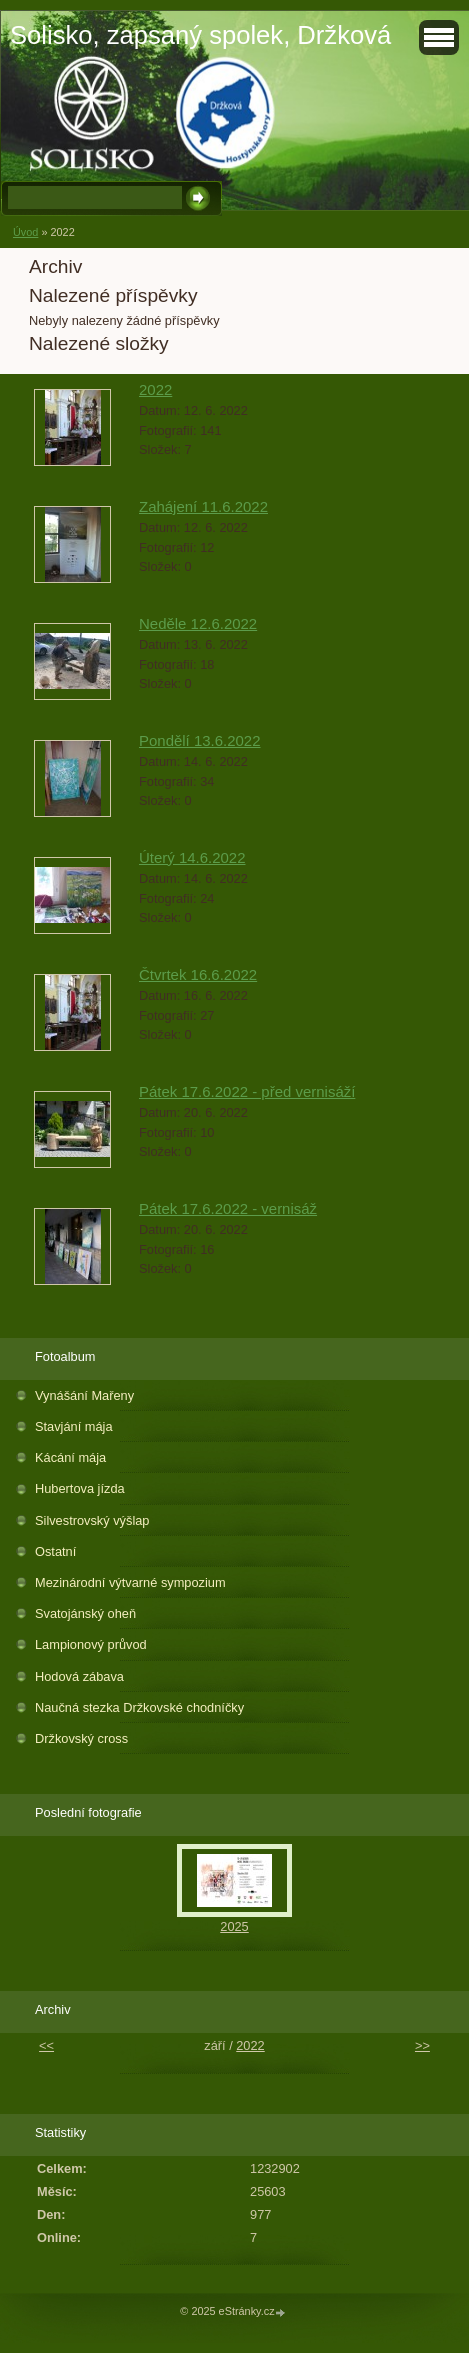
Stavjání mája (74, 1426)
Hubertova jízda (80, 1488)
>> (422, 2045)
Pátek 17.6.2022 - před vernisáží (247, 1091)
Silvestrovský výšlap (92, 1520)
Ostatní (55, 1551)
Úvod (25, 232)
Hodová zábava (79, 1676)
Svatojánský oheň (85, 1613)
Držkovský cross (81, 1738)
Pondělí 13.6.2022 (200, 740)
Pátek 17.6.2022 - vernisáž (228, 1208)
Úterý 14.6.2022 (192, 857)
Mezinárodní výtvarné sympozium (130, 1582)
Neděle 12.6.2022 (198, 623)
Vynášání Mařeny (84, 1395)
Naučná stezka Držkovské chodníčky (139, 1707)
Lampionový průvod (91, 1644)
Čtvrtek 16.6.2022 (198, 974)
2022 (155, 389)
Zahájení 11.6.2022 (203, 506)
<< (46, 2045)
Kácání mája (70, 1457)
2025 (234, 1926)
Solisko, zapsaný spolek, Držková (200, 35)
